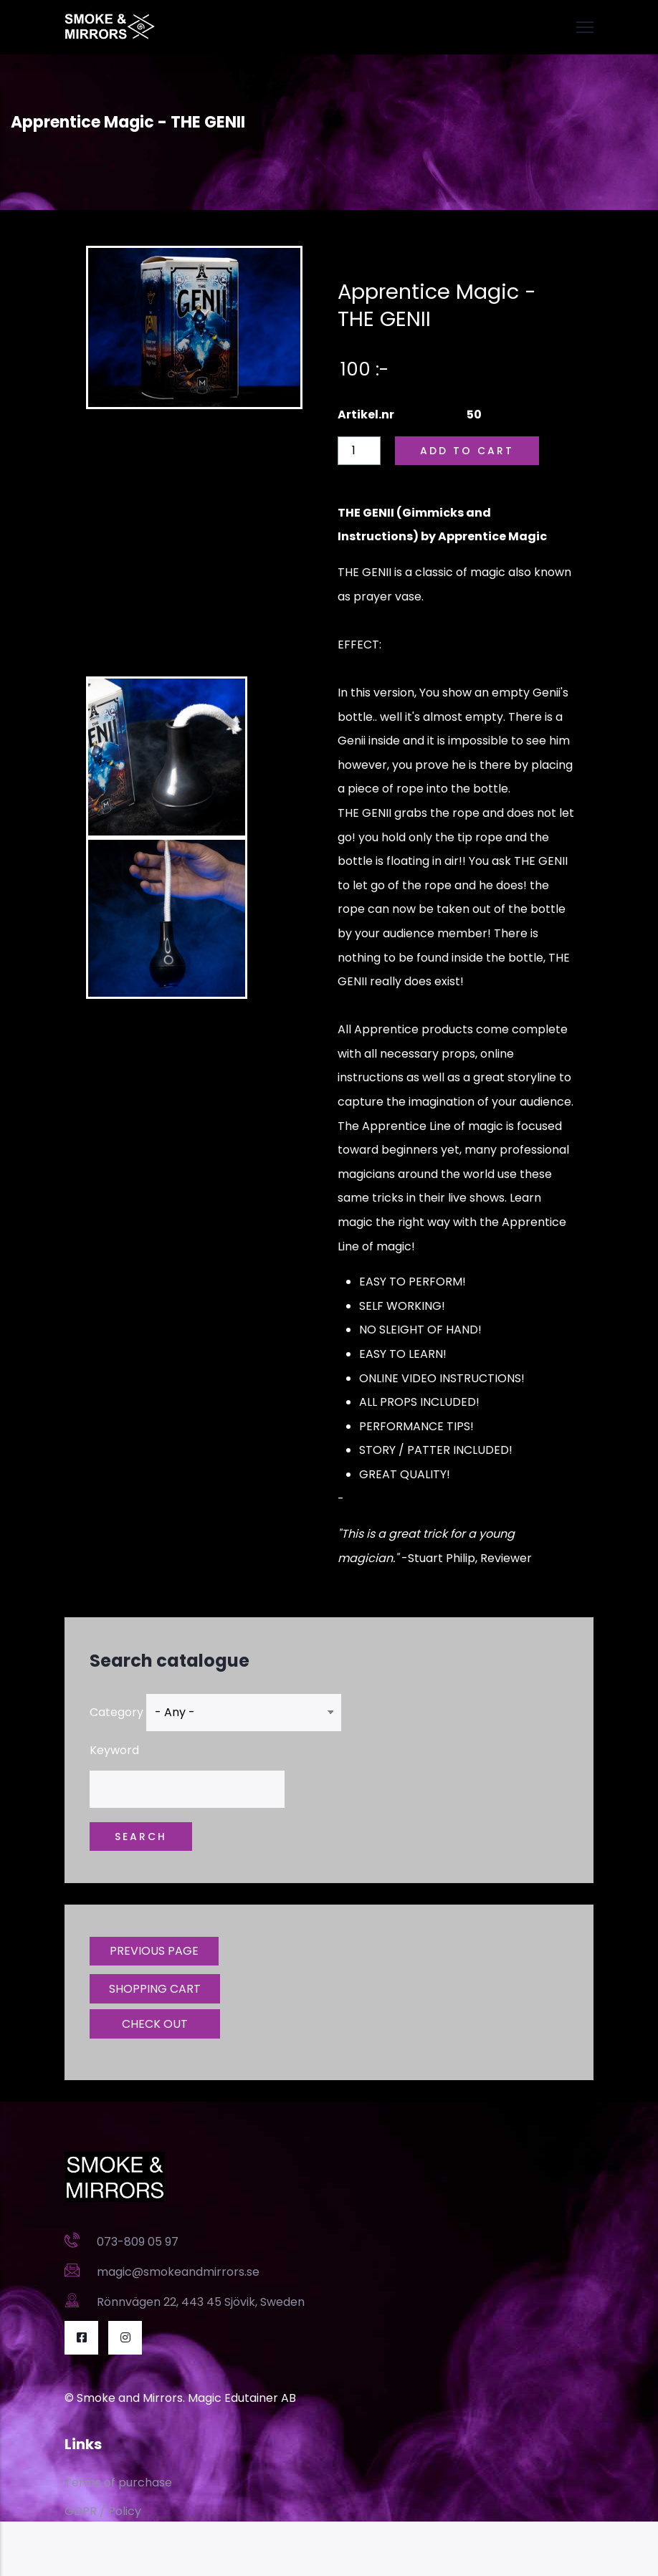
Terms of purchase (118, 2482)
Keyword (114, 1750)
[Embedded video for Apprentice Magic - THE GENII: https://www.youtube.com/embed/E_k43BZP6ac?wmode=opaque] (194, 543)
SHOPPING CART (155, 1989)
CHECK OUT (155, 2024)
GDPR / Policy (103, 2511)
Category (116, 1712)
